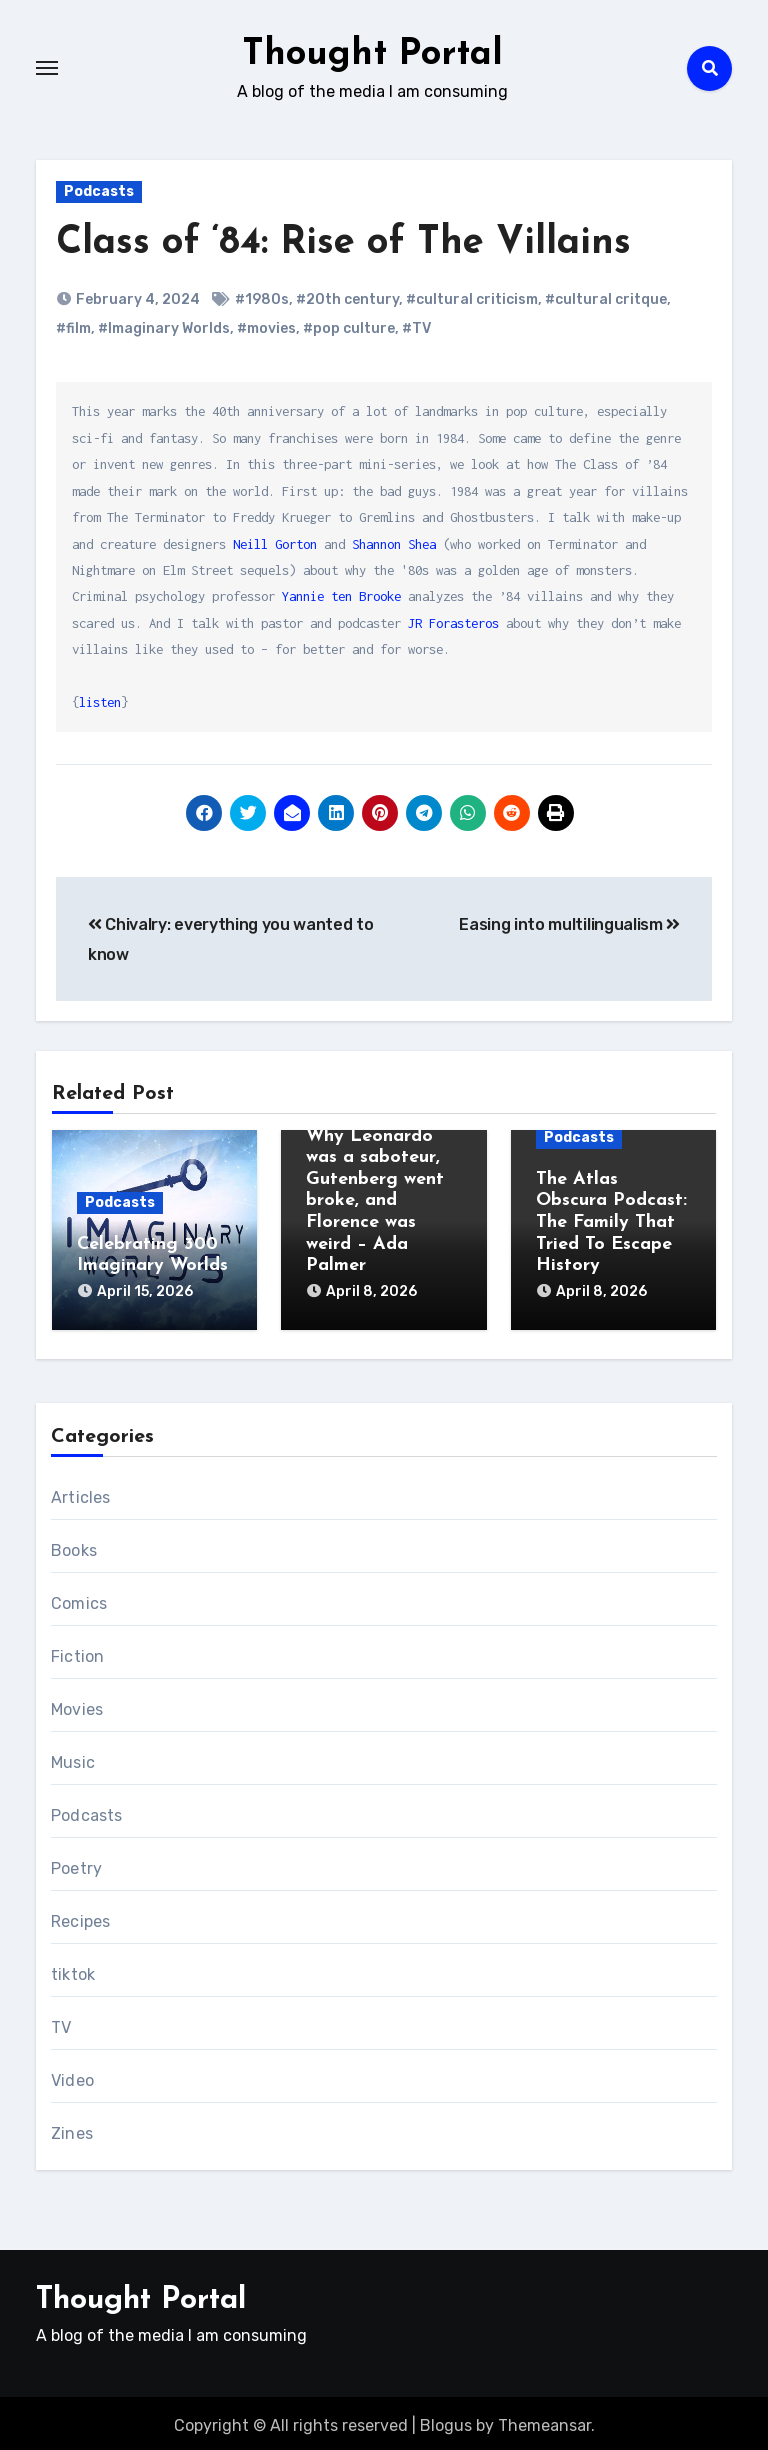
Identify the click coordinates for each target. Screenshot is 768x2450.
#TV (416, 328)
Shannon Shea (394, 544)
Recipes (80, 1916)
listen (100, 702)
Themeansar (544, 2420)
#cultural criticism (472, 299)
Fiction (77, 1651)
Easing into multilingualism (569, 924)
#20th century (347, 299)
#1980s (262, 299)
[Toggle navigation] (47, 68)
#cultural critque (606, 299)
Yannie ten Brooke (341, 596)
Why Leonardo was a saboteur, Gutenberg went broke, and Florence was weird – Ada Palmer (375, 1201)
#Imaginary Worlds (164, 328)
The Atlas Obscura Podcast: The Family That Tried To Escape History (611, 1222)
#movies (266, 328)
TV (61, 2022)
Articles (81, 1492)
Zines (72, 2128)
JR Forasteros (453, 623)
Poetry (76, 1863)
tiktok (73, 1969)
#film (73, 328)
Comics (79, 1598)
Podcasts (99, 191)
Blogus (446, 2420)
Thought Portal (373, 54)
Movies (77, 1704)
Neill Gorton (275, 544)
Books (74, 1545)
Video (72, 2075)
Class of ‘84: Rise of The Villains (343, 243)
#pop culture (349, 328)
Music (73, 1757)
